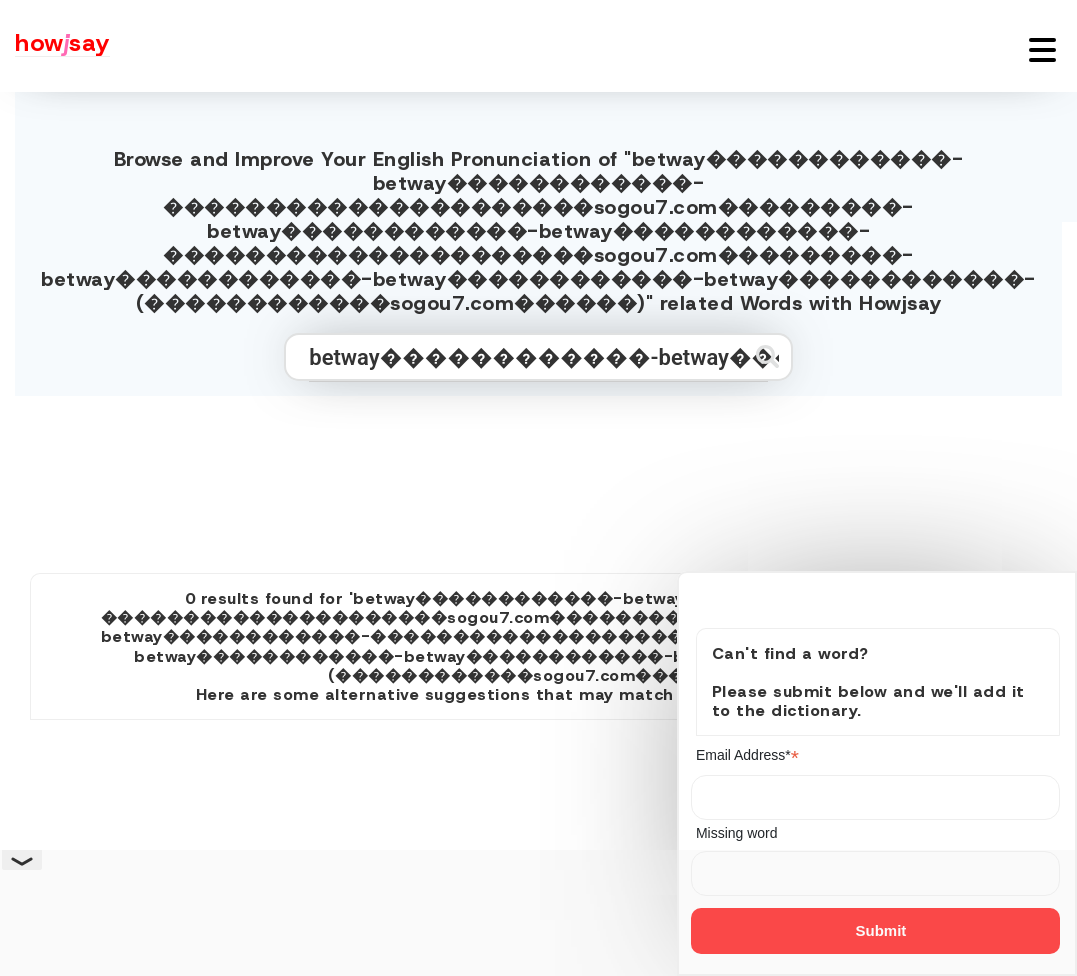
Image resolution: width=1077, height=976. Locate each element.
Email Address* (747, 755)
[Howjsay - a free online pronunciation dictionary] (55, 46)
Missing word (737, 833)
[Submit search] (767, 356)
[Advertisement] (539, 476)
